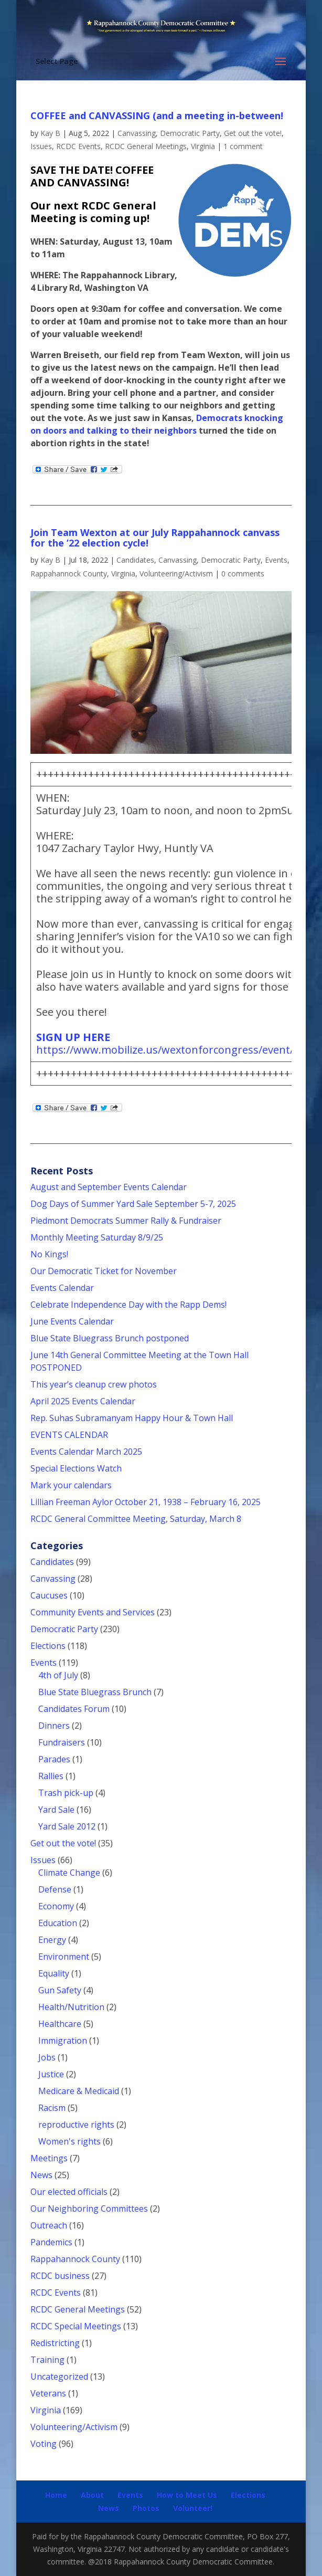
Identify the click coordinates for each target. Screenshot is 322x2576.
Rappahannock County (68, 574)
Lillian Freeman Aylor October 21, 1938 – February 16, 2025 (145, 1502)
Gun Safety (59, 1990)
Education (57, 1923)
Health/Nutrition (71, 2007)
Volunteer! (192, 2508)
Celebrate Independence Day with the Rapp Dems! (128, 1304)
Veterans (48, 2393)
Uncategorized (59, 2376)
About (92, 2495)
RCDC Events (78, 146)
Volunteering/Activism (176, 574)
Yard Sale (56, 1809)
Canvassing (136, 133)
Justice (51, 2074)
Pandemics (51, 2242)
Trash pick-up (65, 1793)
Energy (52, 1940)
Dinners (54, 1725)
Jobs (47, 2057)
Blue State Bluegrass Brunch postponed (109, 1338)
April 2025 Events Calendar (82, 1401)
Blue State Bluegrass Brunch (95, 1692)
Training (47, 2359)
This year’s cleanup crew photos (93, 1384)
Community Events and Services (92, 1612)
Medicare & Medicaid (78, 2091)
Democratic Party (190, 133)
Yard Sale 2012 (66, 1826)
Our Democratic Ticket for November (103, 1271)
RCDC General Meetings (146, 146)
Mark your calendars (71, 1485)
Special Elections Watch (76, 1468)
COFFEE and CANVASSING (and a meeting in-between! (156, 115)
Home (56, 2495)
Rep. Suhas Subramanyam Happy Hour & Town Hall (132, 1418)
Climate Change (69, 1872)
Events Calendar (62, 1288)
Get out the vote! (253, 133)
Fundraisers (61, 1742)
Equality (53, 1973)
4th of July (58, 1675)
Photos (146, 2508)
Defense (54, 1889)
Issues (41, 146)
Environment (63, 1956)
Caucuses (49, 1595)
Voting (43, 2443)
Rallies (50, 1776)
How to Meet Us (187, 2495)
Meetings (49, 2158)
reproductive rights (76, 2124)
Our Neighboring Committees (89, 2208)
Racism (52, 2108)
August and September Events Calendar (108, 1187)
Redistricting (55, 2343)
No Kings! (49, 1254)
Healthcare (59, 2024)
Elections (48, 1646)
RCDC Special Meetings (75, 2326)
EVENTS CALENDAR (69, 1435)
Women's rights (69, 2141)
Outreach (48, 2225)
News (41, 2175)
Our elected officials (69, 2192)
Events (276, 560)
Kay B (50, 133)
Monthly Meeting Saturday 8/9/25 (96, 1237)
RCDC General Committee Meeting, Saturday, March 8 (135, 1518)
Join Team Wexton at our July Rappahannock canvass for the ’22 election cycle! (155, 537)
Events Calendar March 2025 (86, 1451)
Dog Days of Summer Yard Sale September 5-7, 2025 (133, 1204)
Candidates (135, 560)
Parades (54, 1759)
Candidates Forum (74, 1709)
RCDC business (60, 2275)
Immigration (62, 2040)
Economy (56, 1906)
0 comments (242, 574)
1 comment (243, 146)
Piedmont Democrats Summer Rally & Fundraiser (125, 1220)
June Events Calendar (72, 1321)
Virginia (203, 146)
